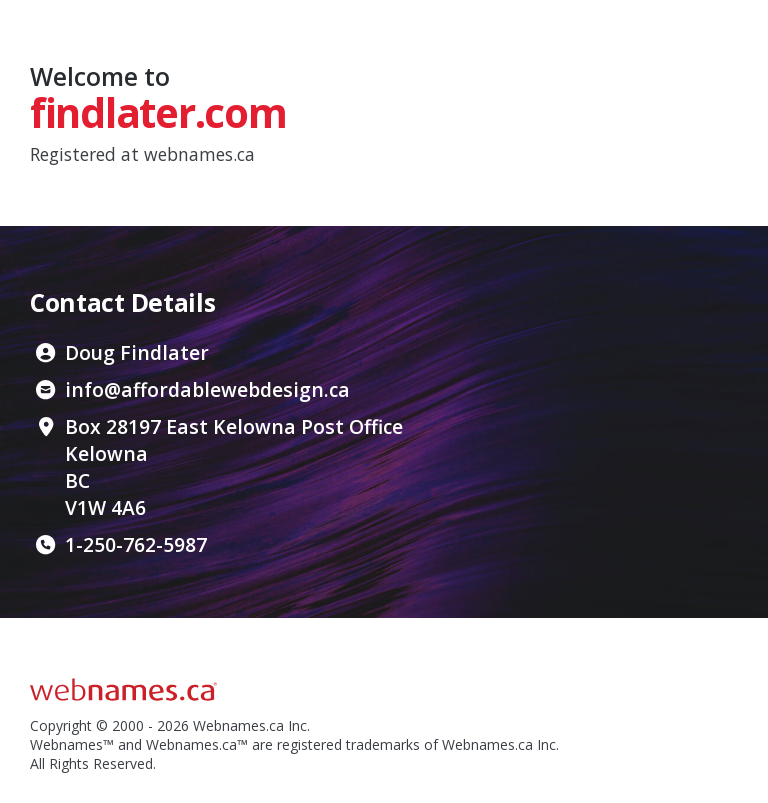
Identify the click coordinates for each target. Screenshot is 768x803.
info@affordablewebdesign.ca (207, 389)
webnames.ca (199, 154)
